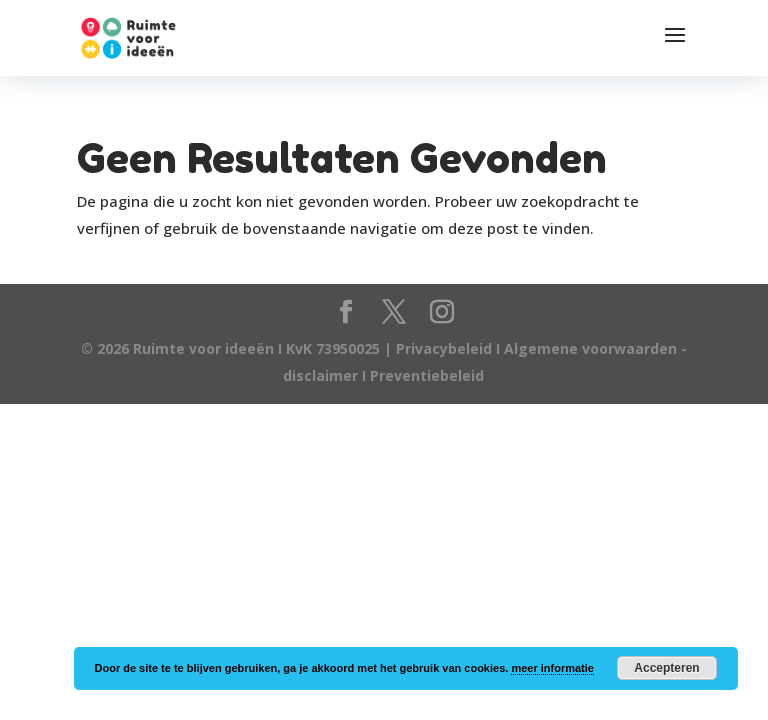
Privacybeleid (446, 348)
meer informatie (552, 668)
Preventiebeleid (427, 375)
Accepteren (666, 668)
